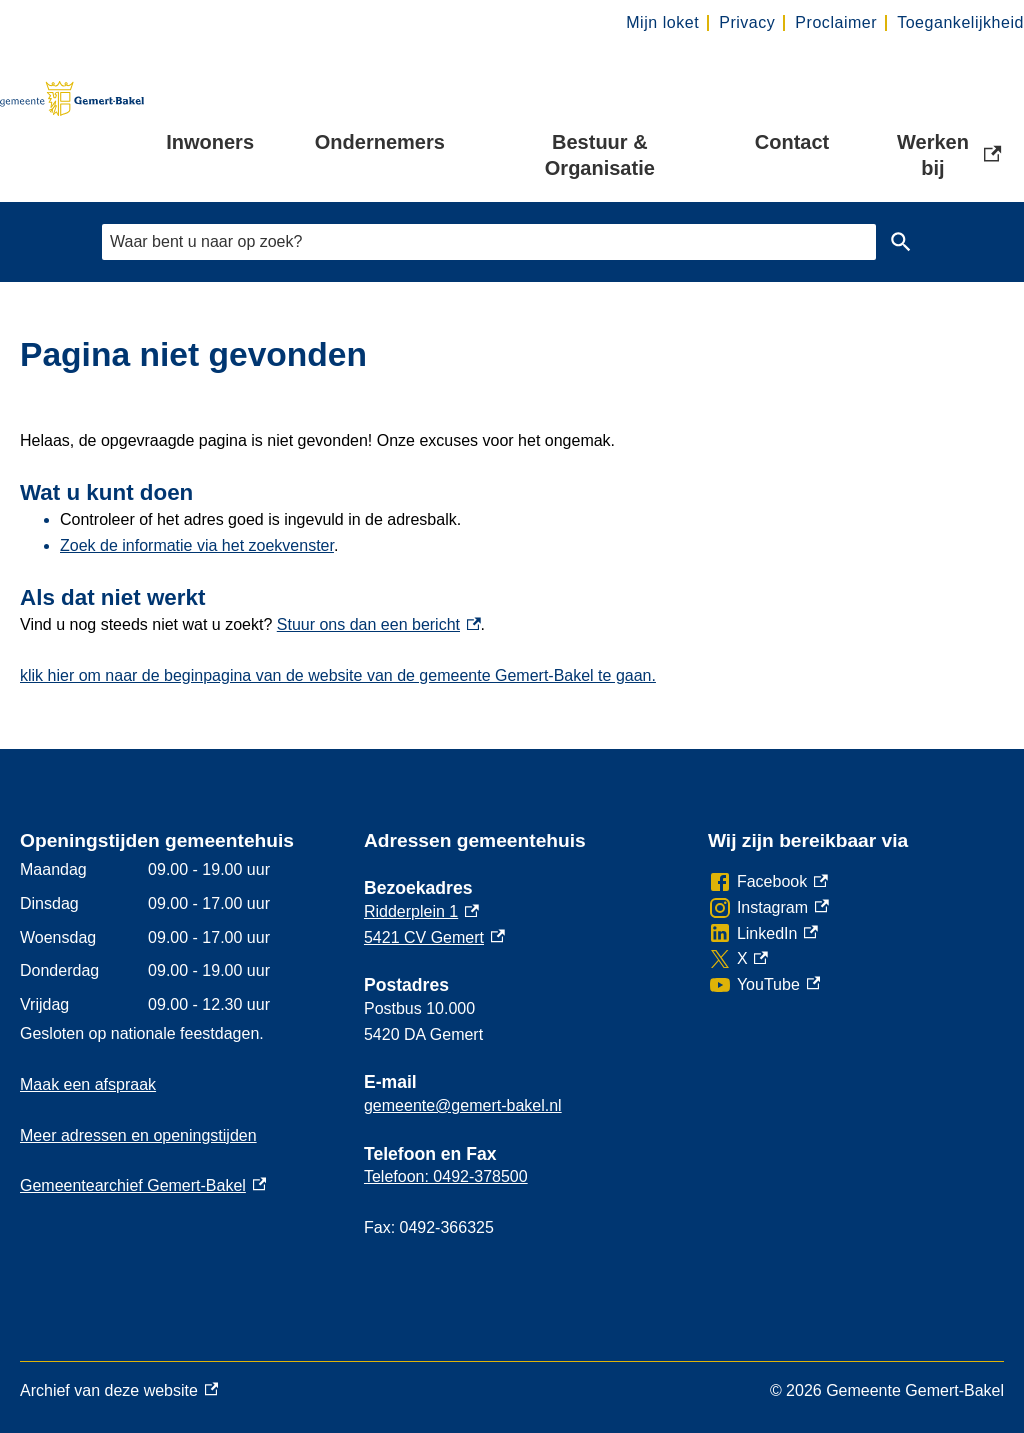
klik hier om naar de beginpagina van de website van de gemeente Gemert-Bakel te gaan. (338, 675)
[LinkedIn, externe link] (763, 934)
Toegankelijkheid (960, 22)
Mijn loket (662, 22)
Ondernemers (380, 142)
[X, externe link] (738, 959)
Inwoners (210, 142)
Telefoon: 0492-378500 (446, 1176)
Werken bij (949, 155)
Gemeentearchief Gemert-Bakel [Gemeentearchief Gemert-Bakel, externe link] (143, 1185)
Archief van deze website (119, 1391)
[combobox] (489, 241)
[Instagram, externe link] (768, 908)
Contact (792, 142)
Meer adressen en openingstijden (138, 1135)
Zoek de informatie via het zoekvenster (197, 545)
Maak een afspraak (88, 1084)
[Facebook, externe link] (768, 882)
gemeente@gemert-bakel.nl (463, 1105)
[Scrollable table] (176, 937)
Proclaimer (836, 22)
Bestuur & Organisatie (600, 155)
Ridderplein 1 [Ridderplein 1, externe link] (421, 911)
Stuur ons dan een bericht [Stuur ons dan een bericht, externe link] (379, 624)
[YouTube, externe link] (764, 985)
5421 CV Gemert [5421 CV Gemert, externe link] (434, 937)
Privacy (747, 22)
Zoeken (901, 242)
